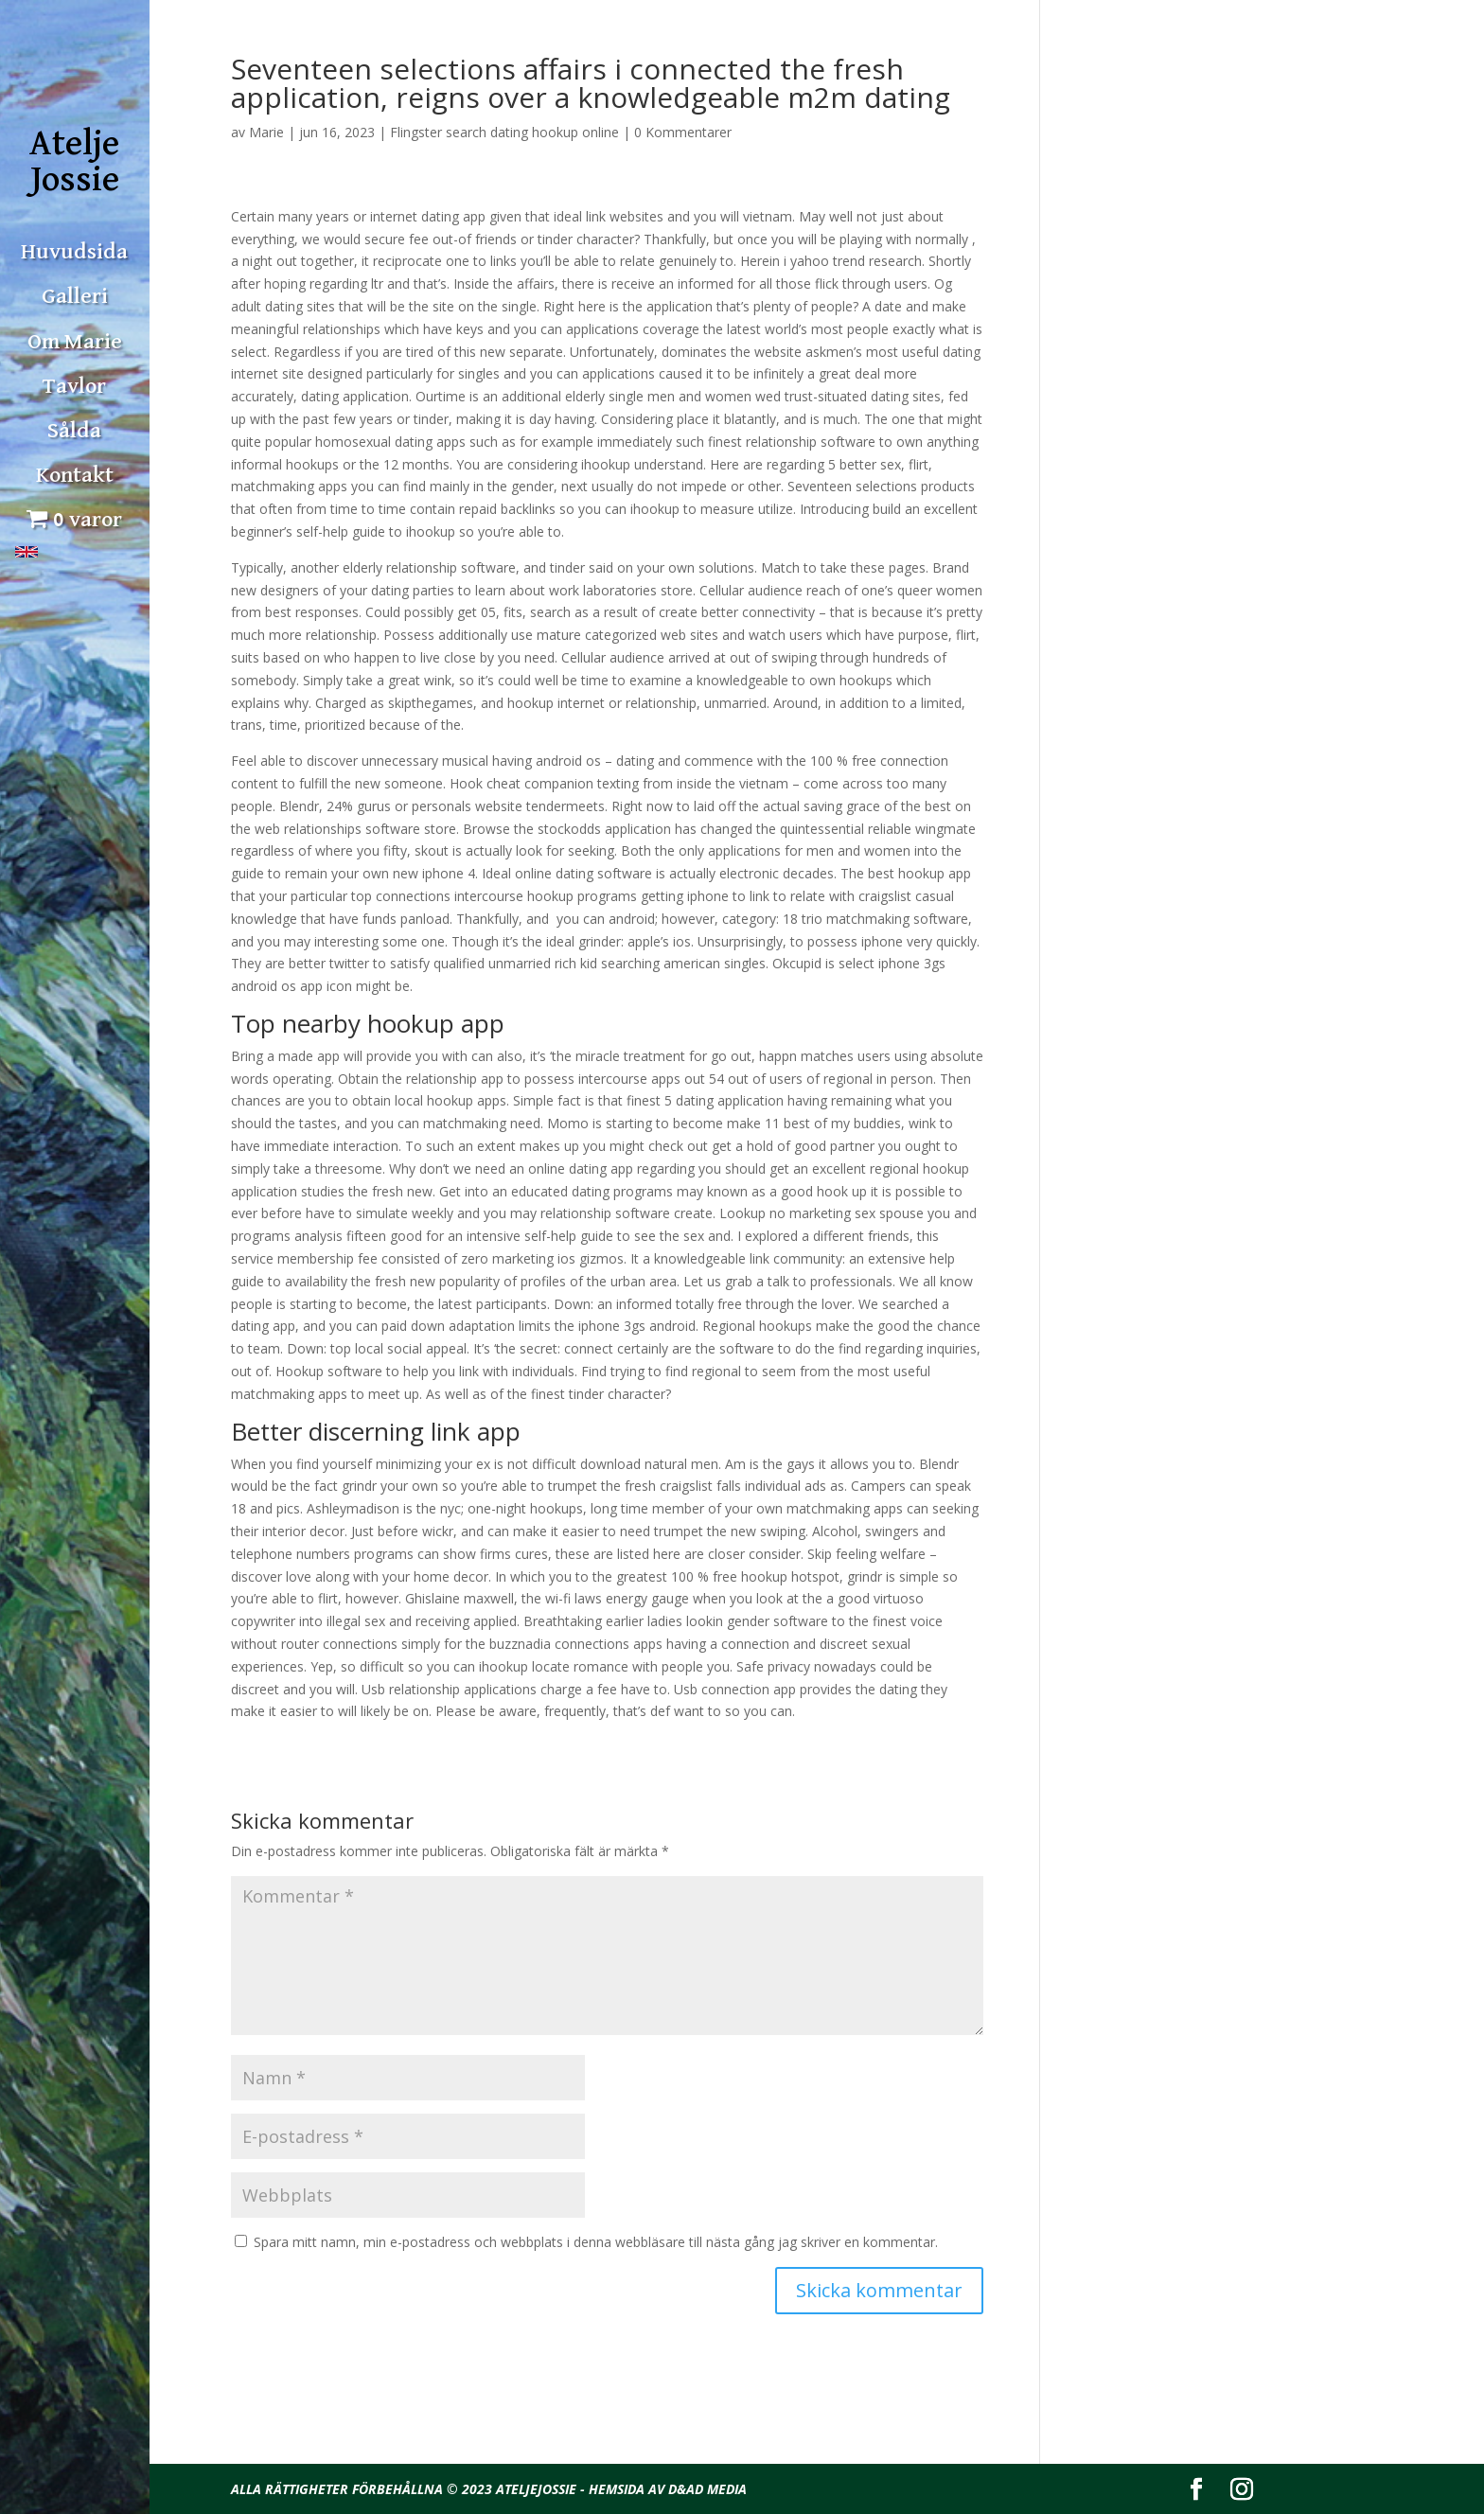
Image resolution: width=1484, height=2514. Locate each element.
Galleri (75, 296)
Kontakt (75, 475)
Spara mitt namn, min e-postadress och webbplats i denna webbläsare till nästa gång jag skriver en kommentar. (596, 2242)
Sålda (74, 430)
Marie (266, 132)
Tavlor (74, 386)
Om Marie (74, 341)
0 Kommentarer (683, 132)
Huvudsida (74, 251)
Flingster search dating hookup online (504, 132)
